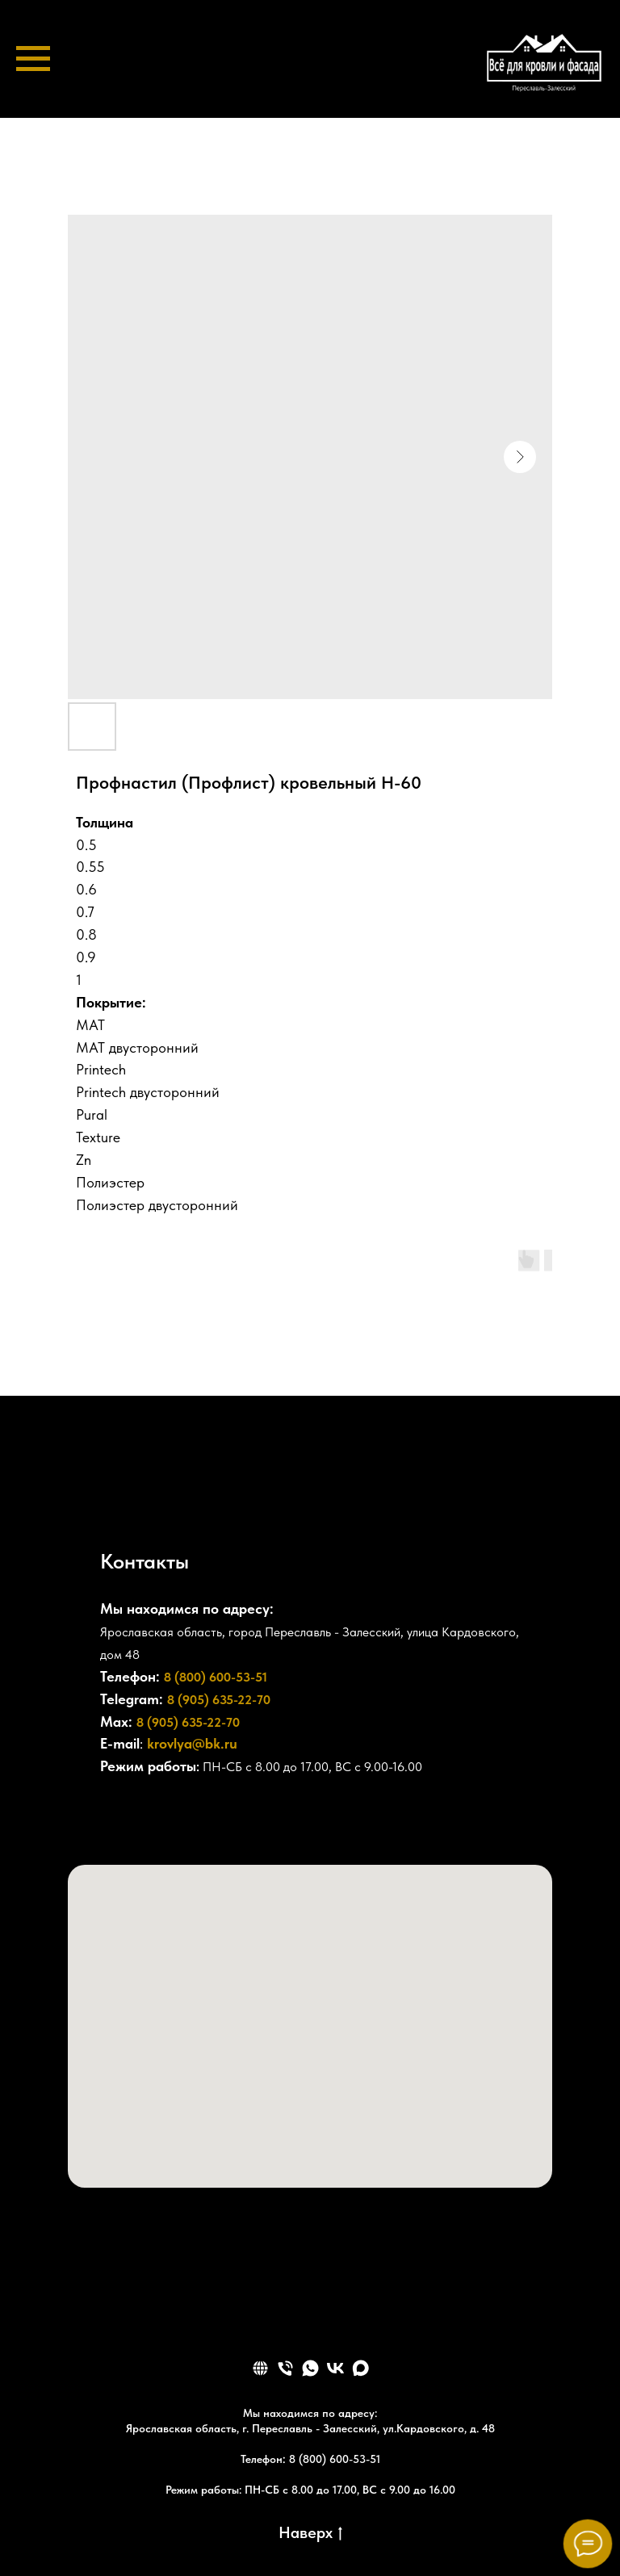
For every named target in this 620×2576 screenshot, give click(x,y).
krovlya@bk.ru (192, 1743)
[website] (260, 2368)
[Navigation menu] (33, 59)
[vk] (335, 2368)
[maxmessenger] (360, 2368)
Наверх (310, 2533)
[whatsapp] (310, 2368)
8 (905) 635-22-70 (218, 1699)
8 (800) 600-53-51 (215, 1677)
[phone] (285, 2368)
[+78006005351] (113, 1817)
